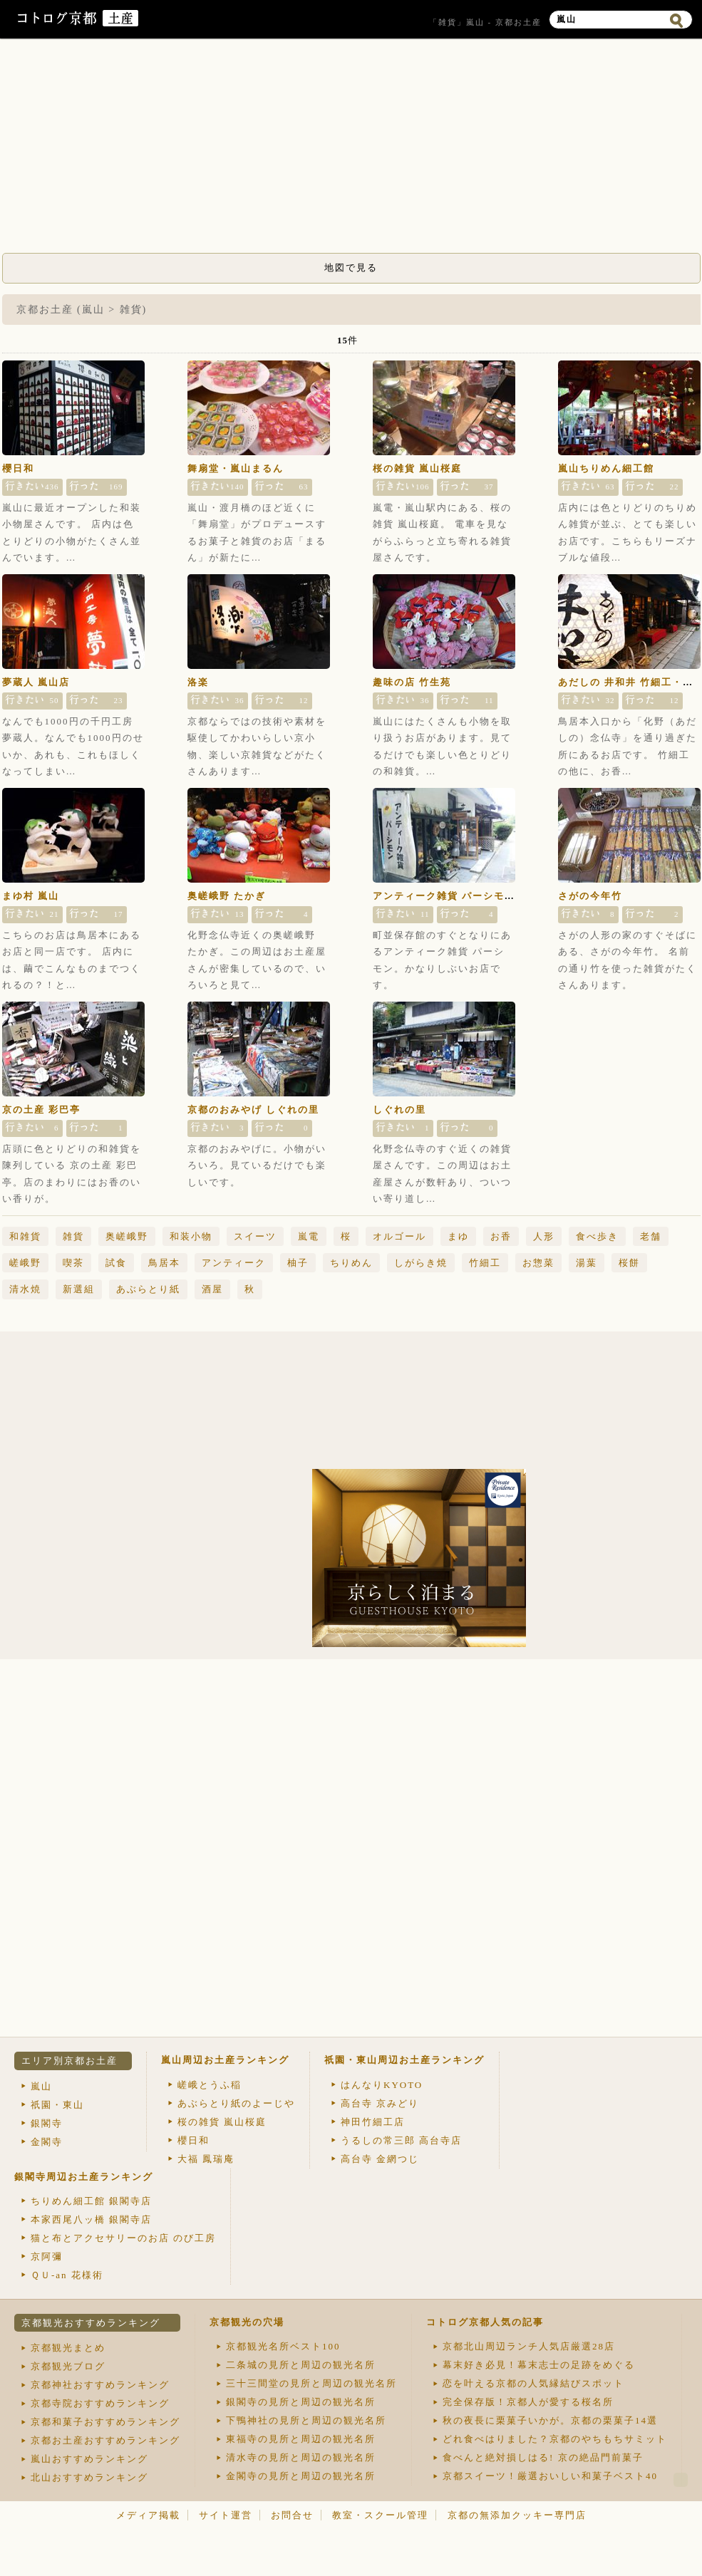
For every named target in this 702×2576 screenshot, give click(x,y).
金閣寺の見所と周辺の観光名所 (301, 2476)
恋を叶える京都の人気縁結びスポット (533, 2383)
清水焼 (25, 1289)
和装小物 (191, 1236)
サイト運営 (225, 2515)
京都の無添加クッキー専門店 (517, 2515)
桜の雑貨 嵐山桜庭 (417, 468)
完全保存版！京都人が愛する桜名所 (528, 2401)
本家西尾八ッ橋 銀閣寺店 (91, 2219)
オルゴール (399, 1236)
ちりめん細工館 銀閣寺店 (91, 2201)
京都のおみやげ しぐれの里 (253, 1109)
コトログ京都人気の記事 (485, 2322)
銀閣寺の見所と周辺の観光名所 (301, 2401)
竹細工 (485, 1262)
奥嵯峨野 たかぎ (226, 895)
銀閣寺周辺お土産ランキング (83, 2176)
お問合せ (292, 2515)
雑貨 (73, 1236)
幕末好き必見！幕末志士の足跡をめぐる (539, 2364)
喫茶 (73, 1262)
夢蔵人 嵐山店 (36, 682)
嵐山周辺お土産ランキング (225, 2060)
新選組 (79, 1289)
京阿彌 (47, 2256)
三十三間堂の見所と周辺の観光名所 (311, 2383)
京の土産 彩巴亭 (41, 1109)
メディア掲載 (148, 2515)
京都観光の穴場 (247, 2322)
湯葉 (586, 1262)
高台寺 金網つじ (380, 2159)
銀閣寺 (47, 2123)
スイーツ (255, 1236)
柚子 (298, 1262)
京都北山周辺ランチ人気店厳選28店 (529, 2346)
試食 (116, 1262)
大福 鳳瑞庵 (205, 2159)
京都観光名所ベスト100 (283, 2346)
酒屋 (212, 1289)
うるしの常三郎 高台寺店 (401, 2140)
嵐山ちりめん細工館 (606, 468)
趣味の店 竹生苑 (412, 682)
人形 (543, 1236)
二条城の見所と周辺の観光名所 (301, 2364)
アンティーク (234, 1262)
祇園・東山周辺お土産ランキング (404, 2060)
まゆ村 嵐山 (30, 895)
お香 (501, 1236)
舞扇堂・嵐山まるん (235, 468)
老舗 (650, 1236)
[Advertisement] (351, 149)
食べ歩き (597, 1236)
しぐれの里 (399, 1109)
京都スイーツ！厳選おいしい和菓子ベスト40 (550, 2476)
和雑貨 (25, 1236)
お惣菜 (538, 1262)
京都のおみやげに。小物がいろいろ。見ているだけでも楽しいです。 (256, 1165)
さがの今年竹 (590, 895)
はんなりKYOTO (382, 2084)
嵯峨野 (25, 1262)
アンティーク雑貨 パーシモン (444, 895)
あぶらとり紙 (148, 1289)
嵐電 (308, 1236)
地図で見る (351, 267)
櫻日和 (18, 468)
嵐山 (41, 2086)
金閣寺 (47, 2141)
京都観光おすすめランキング (90, 2322)
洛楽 (198, 682)
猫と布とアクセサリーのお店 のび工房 (123, 2238)
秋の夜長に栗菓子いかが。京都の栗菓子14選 (550, 2420)
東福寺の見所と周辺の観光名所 (301, 2439)
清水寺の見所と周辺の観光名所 (301, 2457)
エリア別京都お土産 (69, 2060)
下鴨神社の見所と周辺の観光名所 (306, 2420)
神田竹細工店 (373, 2122)
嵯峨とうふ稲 (209, 2084)
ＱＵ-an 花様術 (67, 2275)
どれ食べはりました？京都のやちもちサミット (555, 2439)
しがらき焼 (421, 1262)
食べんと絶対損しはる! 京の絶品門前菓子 (543, 2457)
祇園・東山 (57, 2104)
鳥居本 (164, 1262)
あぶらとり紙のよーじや (236, 2103)
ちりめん (351, 1262)
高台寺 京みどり (380, 2103)
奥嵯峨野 (126, 1236)
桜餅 (629, 1262)
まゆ (458, 1236)
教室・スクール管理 (380, 2515)
